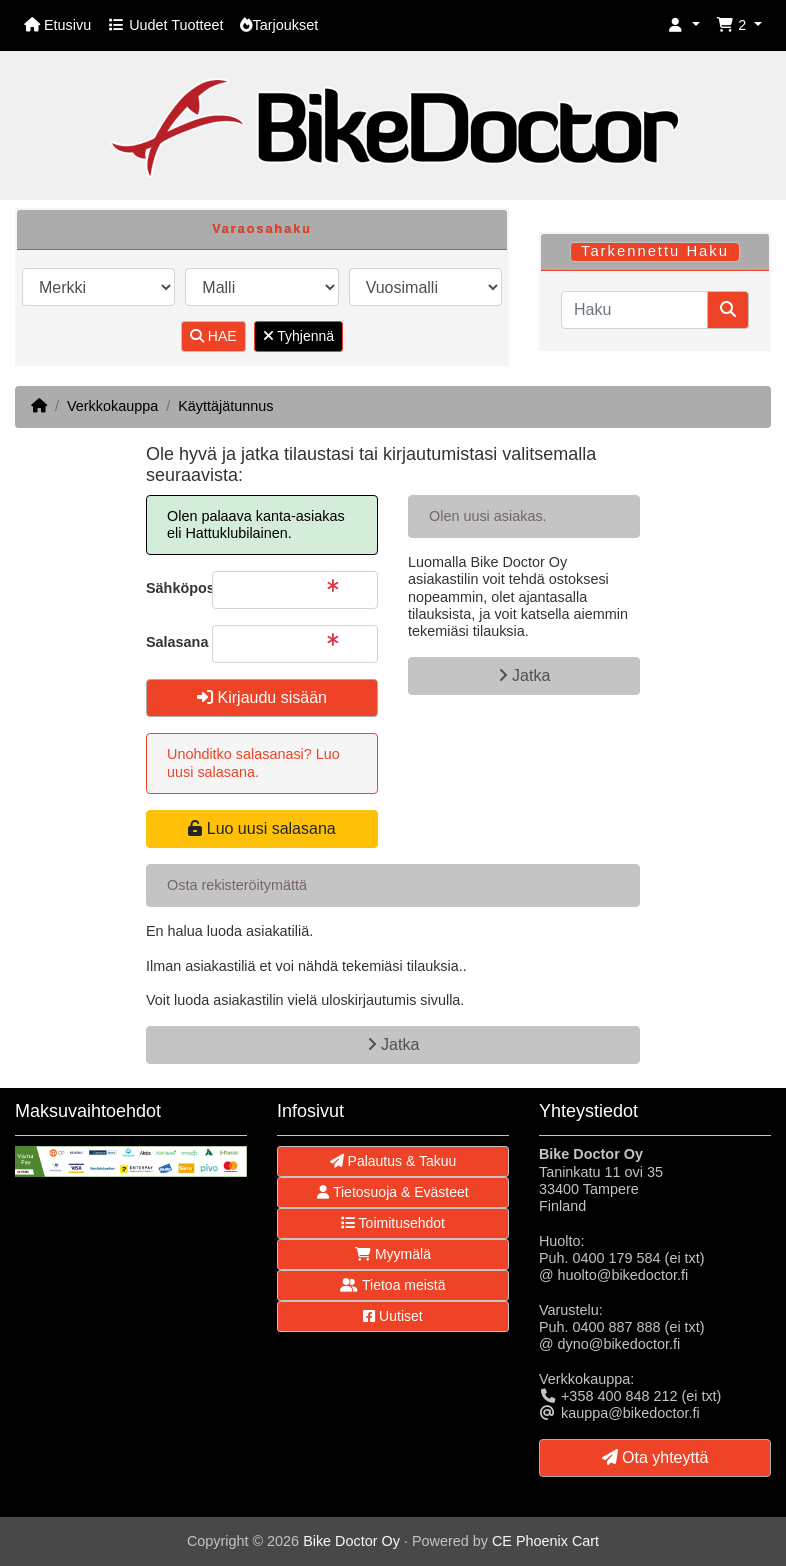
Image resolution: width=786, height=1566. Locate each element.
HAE (213, 336)
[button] (684, 25)
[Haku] (634, 310)
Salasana (171, 642)
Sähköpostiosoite (171, 588)
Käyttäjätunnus (225, 406)
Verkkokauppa (112, 406)
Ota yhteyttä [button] (655, 1457)
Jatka (524, 675)
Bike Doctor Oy (351, 1541)
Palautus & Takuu (393, 1161)
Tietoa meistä (392, 1285)
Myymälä (393, 1254)
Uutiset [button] (392, 1316)
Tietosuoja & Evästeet (392, 1192)
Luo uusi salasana (261, 828)
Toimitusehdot (393, 1223)
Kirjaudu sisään (262, 697)
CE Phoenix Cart (545, 1541)
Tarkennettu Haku (655, 251)
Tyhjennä (298, 336)
